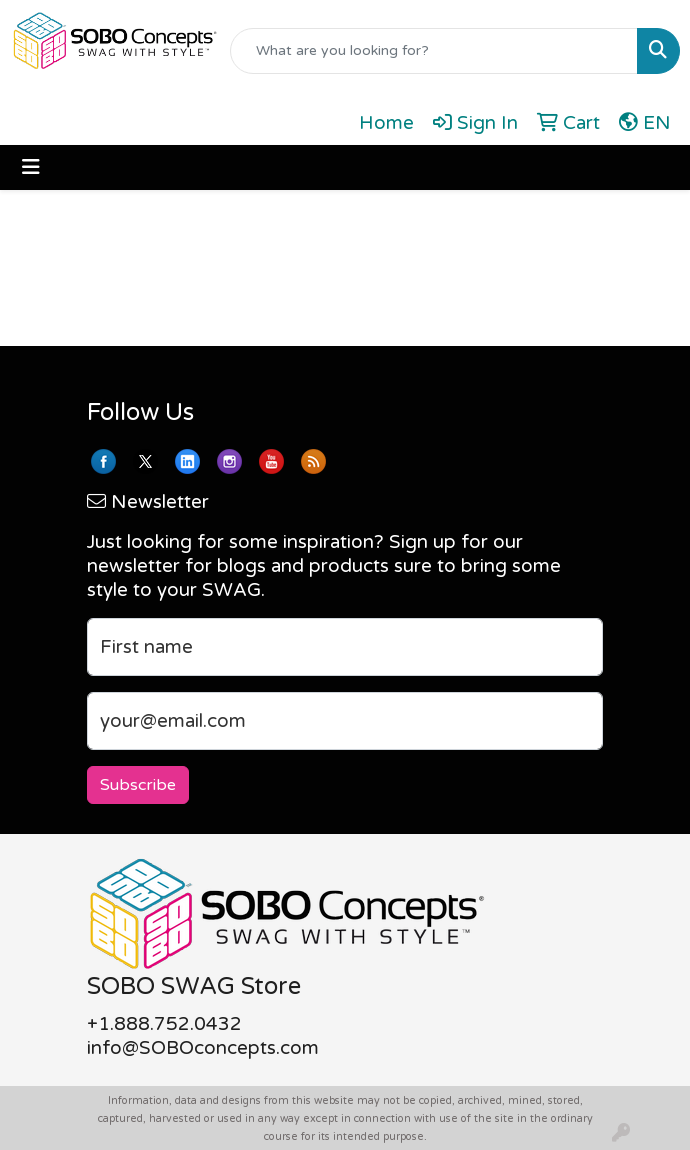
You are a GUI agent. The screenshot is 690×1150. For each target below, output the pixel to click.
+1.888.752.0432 (164, 1024)
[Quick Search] (434, 51)
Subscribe (138, 785)
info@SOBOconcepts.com (203, 1048)
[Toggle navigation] (31, 167)
